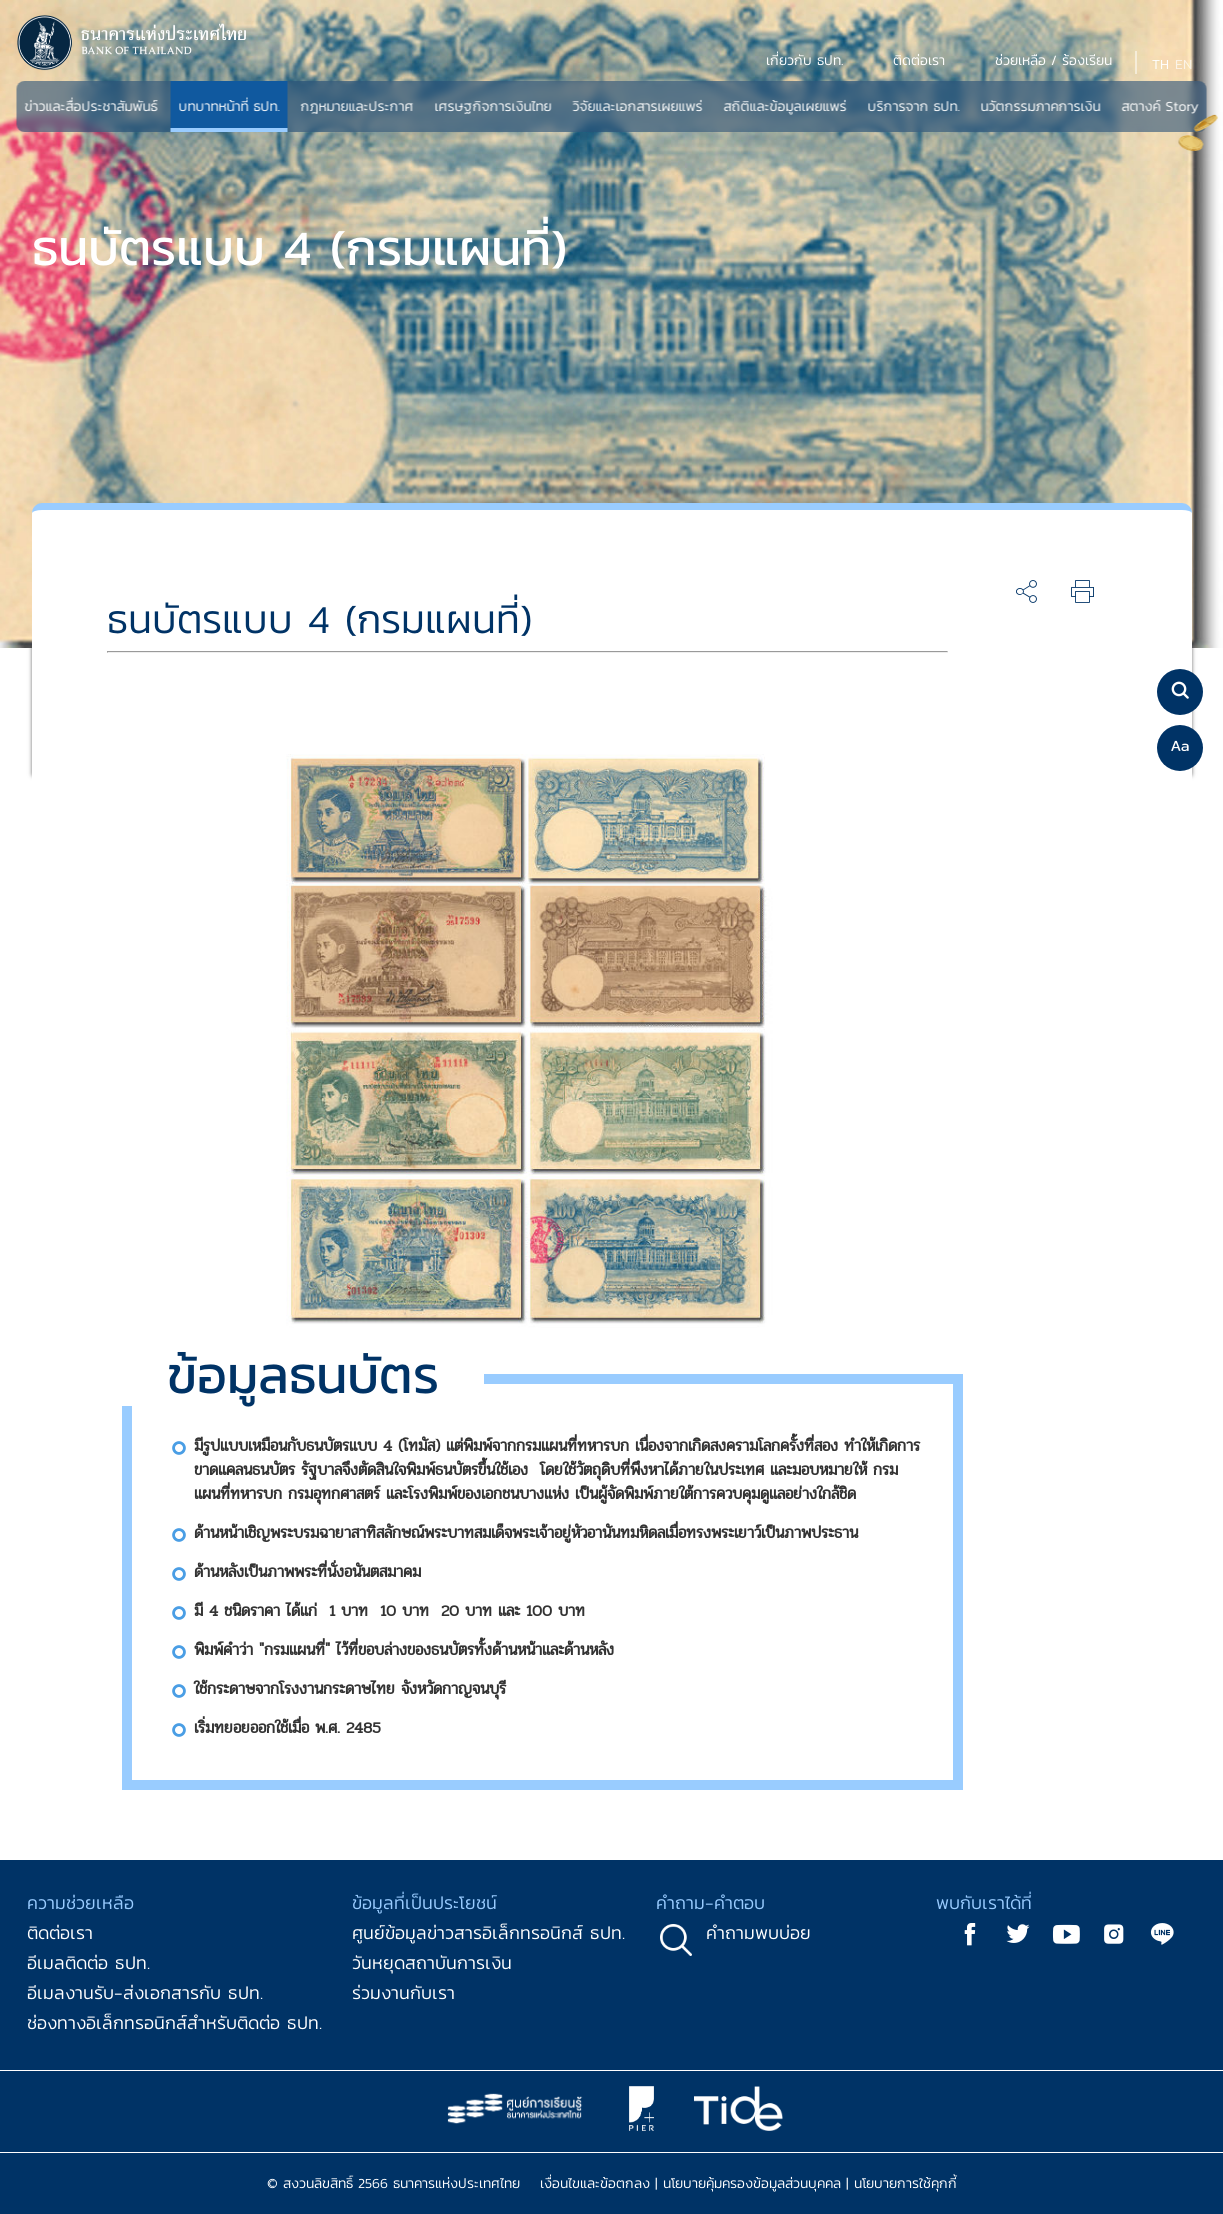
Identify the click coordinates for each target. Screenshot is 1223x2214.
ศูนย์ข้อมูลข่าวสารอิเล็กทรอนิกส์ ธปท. (488, 1932)
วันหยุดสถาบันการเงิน (432, 1962)
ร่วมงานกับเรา (403, 1992)
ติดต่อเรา (60, 1932)
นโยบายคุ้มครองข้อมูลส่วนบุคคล (752, 2183)
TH (1160, 64)
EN (1183, 64)
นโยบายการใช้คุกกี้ (905, 2183)
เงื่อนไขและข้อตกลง (595, 2183)
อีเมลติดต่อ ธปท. (88, 1962)
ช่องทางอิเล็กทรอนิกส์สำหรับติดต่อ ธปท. (174, 2022)
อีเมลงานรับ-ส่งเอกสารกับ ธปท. (145, 1992)
